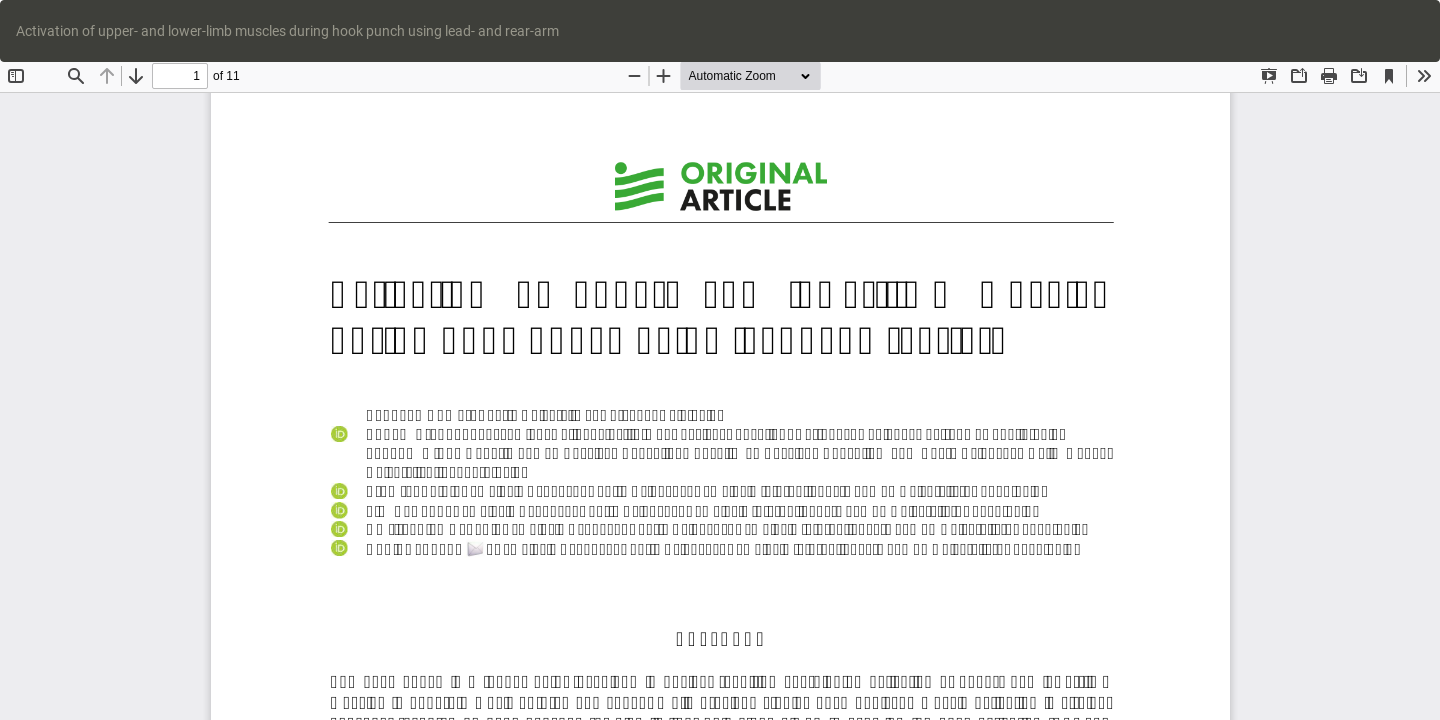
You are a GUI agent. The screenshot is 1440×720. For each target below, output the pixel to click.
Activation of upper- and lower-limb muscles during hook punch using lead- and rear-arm (287, 31)
